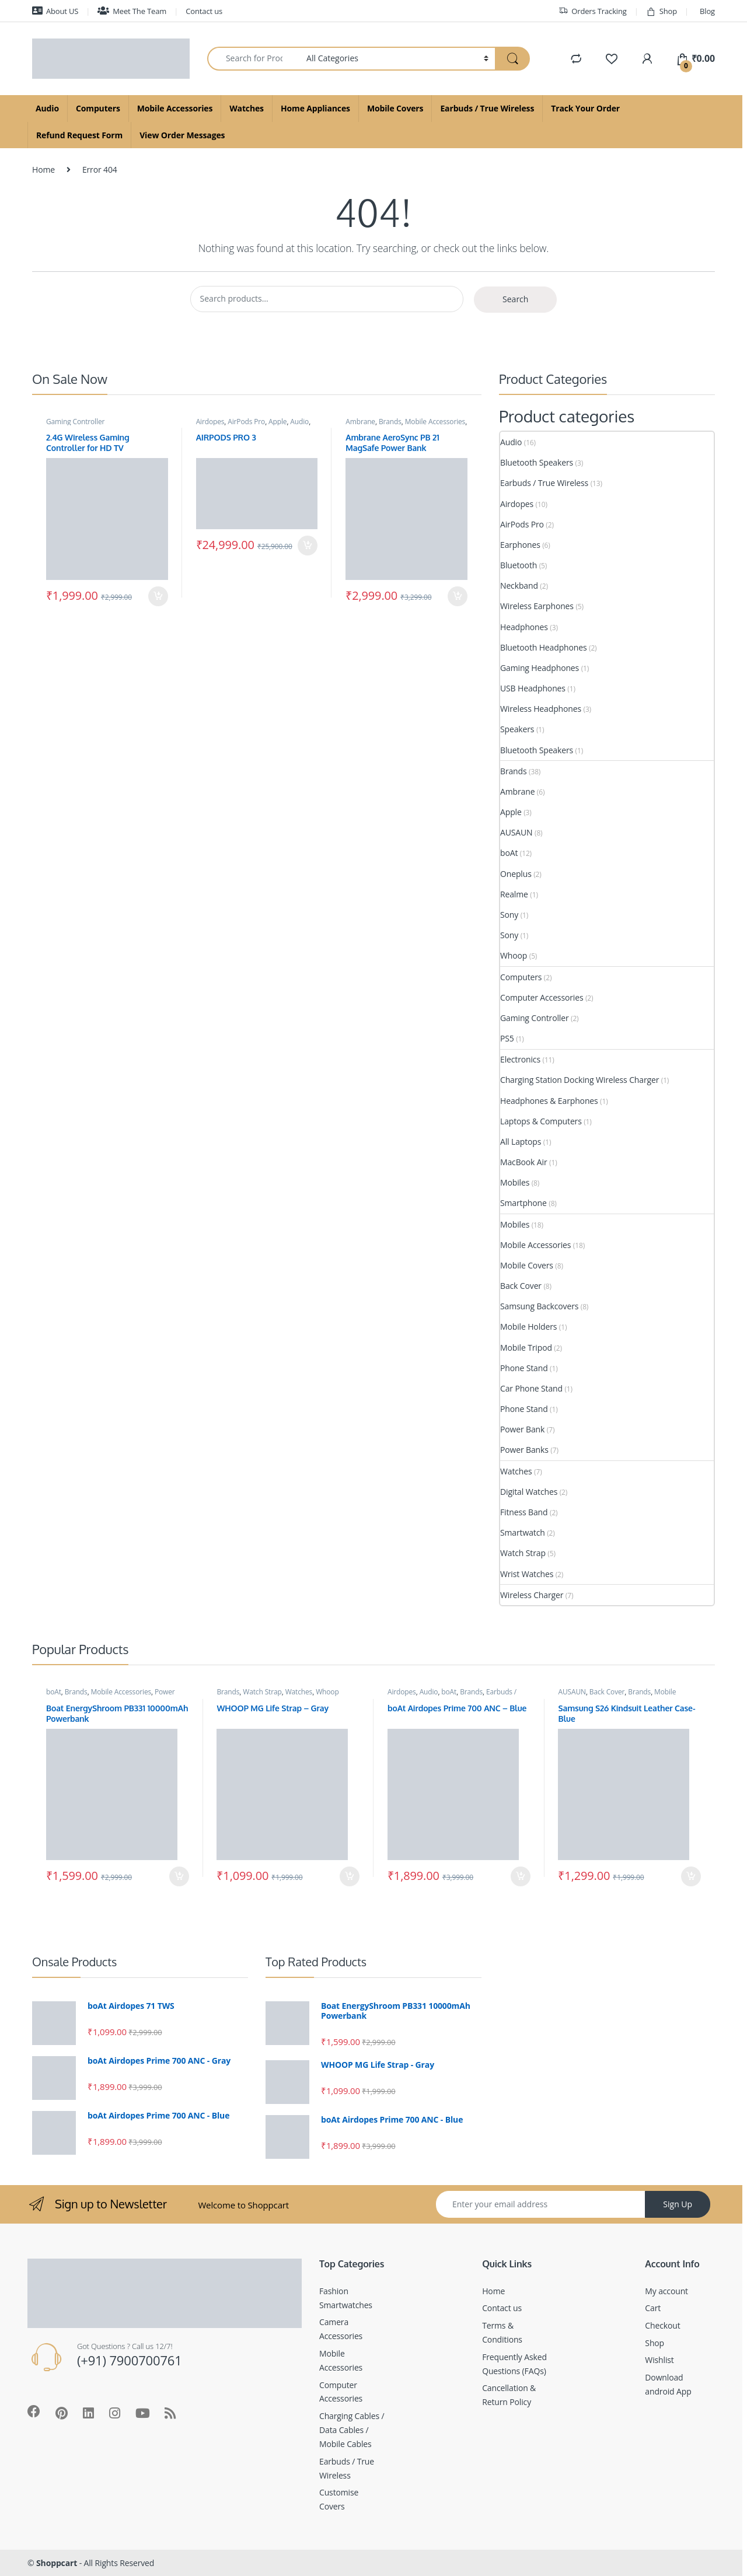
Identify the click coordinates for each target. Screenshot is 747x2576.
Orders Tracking (592, 11)
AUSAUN (516, 832)
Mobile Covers (395, 108)
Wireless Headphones (540, 708)
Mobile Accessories (174, 108)
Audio (47, 108)
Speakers (517, 729)
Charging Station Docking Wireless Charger (579, 1079)
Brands (390, 422)
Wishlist (659, 2359)
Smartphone (523, 1202)
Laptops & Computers (541, 1121)
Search (515, 299)
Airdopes (210, 422)
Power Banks (524, 1449)
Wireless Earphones (537, 605)
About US (55, 11)
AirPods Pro (246, 422)
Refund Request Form (79, 135)
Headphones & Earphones (549, 1100)
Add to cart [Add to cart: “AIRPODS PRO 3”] (307, 545)
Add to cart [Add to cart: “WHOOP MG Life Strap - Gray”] (349, 1876)
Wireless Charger (531, 1594)
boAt (509, 852)
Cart (653, 2307)
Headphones (524, 626)
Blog (707, 11)
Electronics (520, 1059)
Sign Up (677, 2204)
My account (666, 2291)
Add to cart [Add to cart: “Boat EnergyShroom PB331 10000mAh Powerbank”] (179, 1876)
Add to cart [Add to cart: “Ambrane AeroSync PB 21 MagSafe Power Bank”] (457, 596)
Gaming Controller (75, 422)
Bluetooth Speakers (536, 462)
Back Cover (521, 1285)
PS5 (507, 1038)
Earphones (520, 544)
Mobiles (514, 1182)
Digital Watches (528, 1491)
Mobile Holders (528, 1326)
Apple (277, 422)
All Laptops (520, 1141)
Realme (514, 894)
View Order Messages (182, 135)
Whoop (513, 955)
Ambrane (360, 422)
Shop (661, 11)
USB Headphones (533, 688)
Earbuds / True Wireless (487, 108)
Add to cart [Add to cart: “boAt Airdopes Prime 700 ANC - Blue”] (520, 1876)
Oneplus (516, 873)
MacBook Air (523, 1162)
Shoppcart (56, 2562)
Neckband (519, 585)
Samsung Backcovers (539, 1306)
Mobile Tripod (526, 1347)
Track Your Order (585, 108)
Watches (246, 108)
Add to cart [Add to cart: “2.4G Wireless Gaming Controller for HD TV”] (158, 596)
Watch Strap (523, 1552)
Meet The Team (131, 11)
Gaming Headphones (539, 667)
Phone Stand (524, 1367)
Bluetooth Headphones (543, 647)
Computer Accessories (541, 997)
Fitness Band (523, 1512)
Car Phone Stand (531, 1388)
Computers (98, 108)
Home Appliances (315, 108)
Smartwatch (522, 1532)
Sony (509, 914)
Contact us (204, 11)
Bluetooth (518, 565)
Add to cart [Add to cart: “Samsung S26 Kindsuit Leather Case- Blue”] (691, 1876)
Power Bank (522, 1429)
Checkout (662, 2325)
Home (43, 169)
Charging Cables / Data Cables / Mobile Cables (352, 2429)
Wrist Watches (526, 1573)
